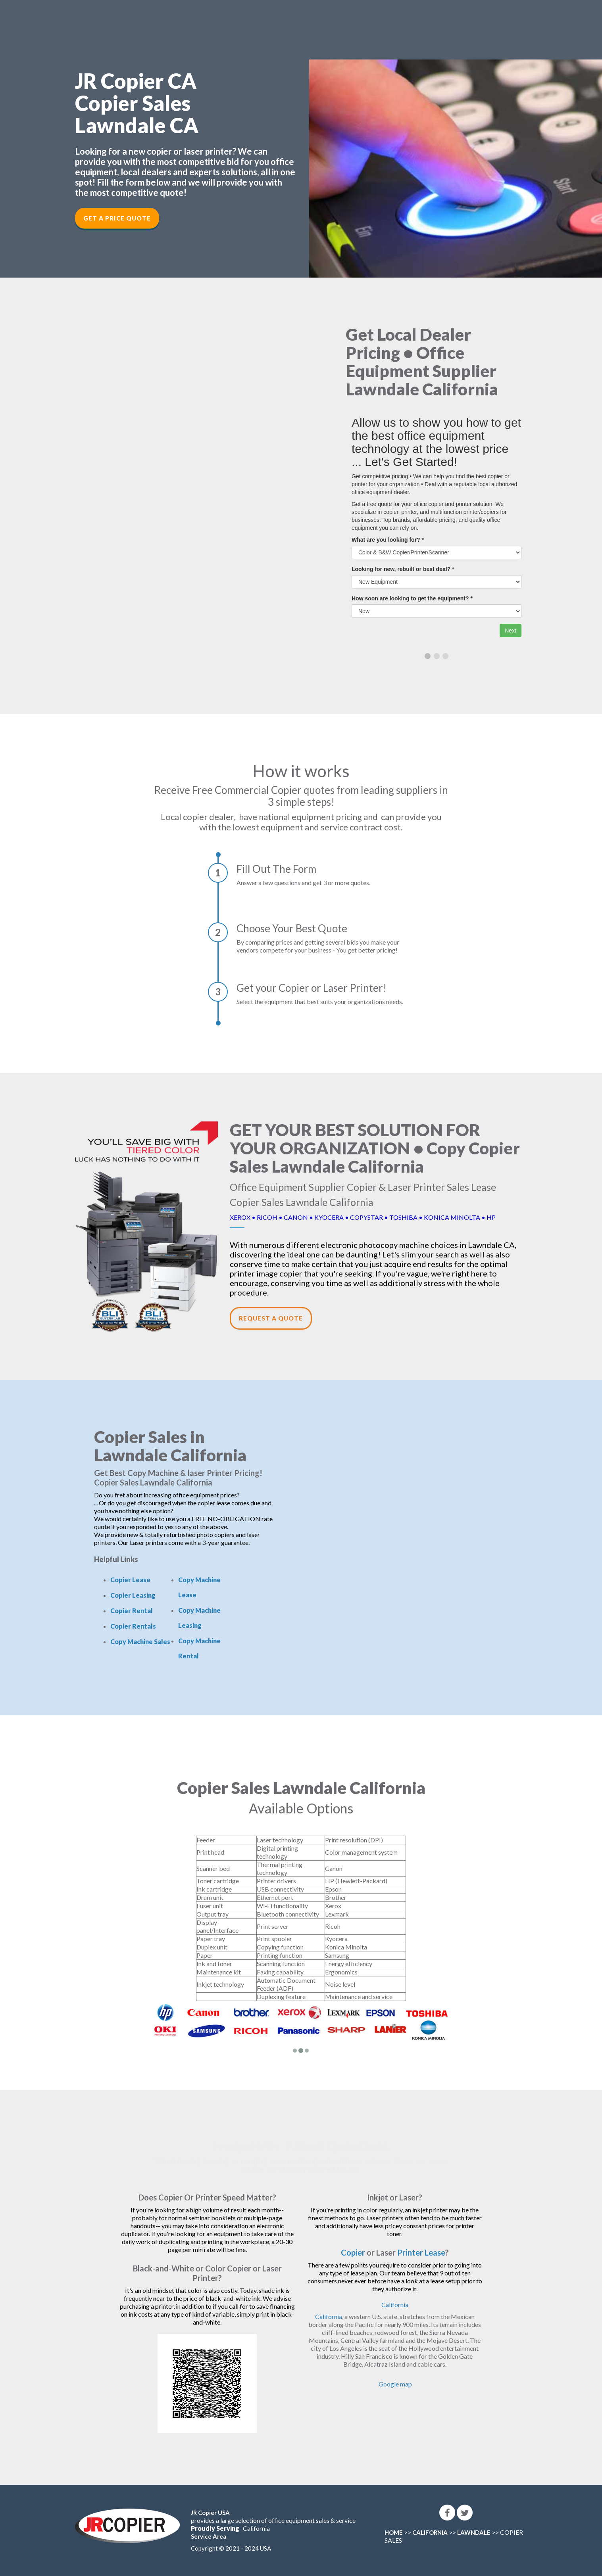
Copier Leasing (133, 1595)
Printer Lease (421, 2252)
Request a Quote (271, 1318)
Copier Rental (131, 1610)
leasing (217, 2161)
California (394, 2304)
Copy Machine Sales (140, 1641)
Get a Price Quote (117, 218)
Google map (395, 2384)
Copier (353, 2252)
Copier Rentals (133, 1626)
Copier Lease (130, 1579)
